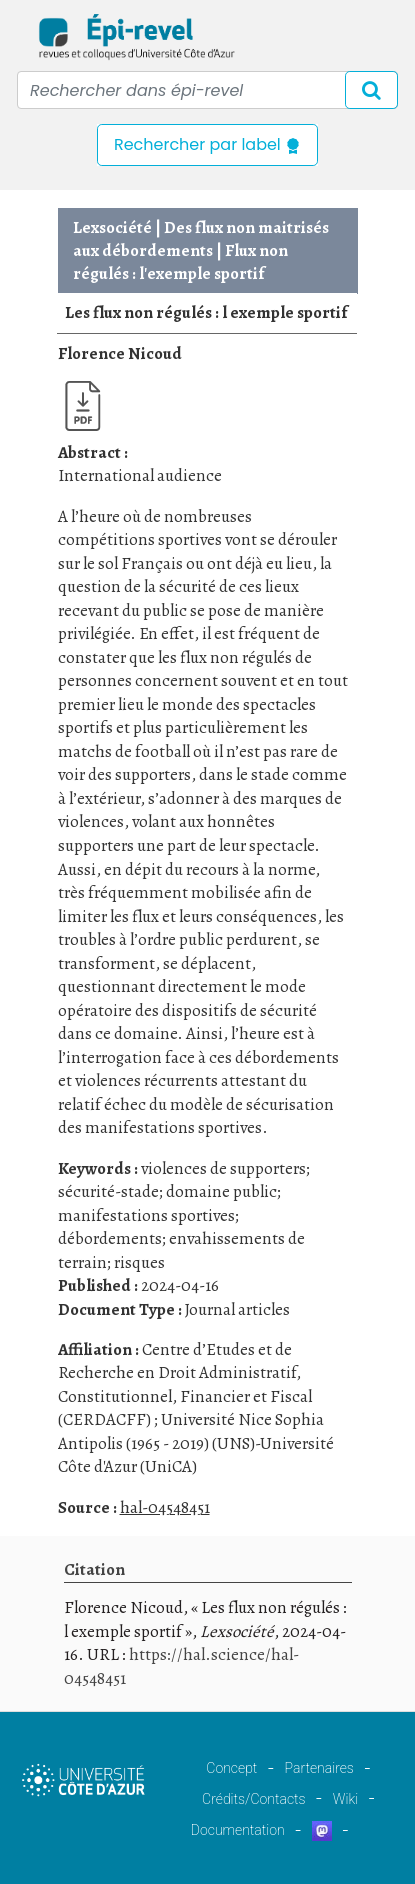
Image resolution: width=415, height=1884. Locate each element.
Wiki (345, 1799)
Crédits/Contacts (253, 1799)
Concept (231, 1768)
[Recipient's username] (207, 90)
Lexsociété (112, 227)
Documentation (238, 1830)
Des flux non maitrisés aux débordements (201, 239)
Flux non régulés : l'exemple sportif (180, 262)
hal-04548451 (165, 1507)
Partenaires (319, 1768)
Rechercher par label (207, 144)
